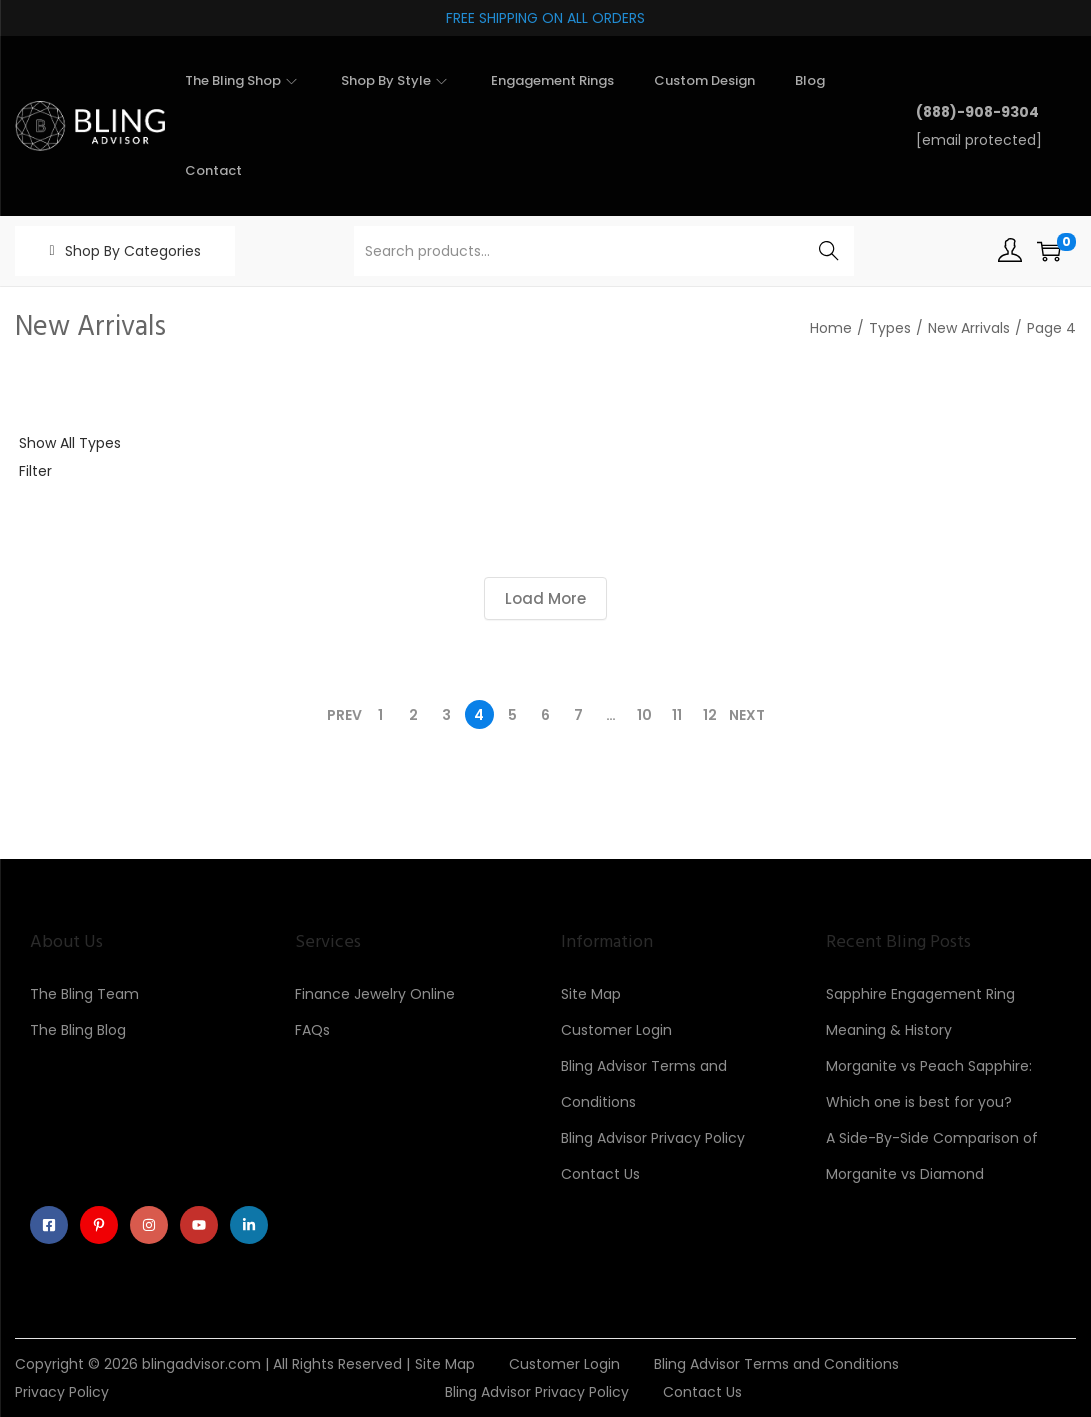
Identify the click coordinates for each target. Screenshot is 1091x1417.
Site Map (591, 994)
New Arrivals (969, 328)
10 (644, 715)
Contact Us (600, 1174)
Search (829, 251)
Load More (545, 598)
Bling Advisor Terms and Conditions (776, 1364)
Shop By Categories (133, 251)
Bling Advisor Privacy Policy (653, 1138)
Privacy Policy (62, 1392)
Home (831, 328)
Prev (344, 715)
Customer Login (616, 1030)
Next (747, 715)
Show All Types (70, 443)
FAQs (312, 1030)
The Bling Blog (78, 1030)
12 (710, 715)
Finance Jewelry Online (375, 994)
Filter (35, 471)
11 (677, 715)
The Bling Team (84, 994)
